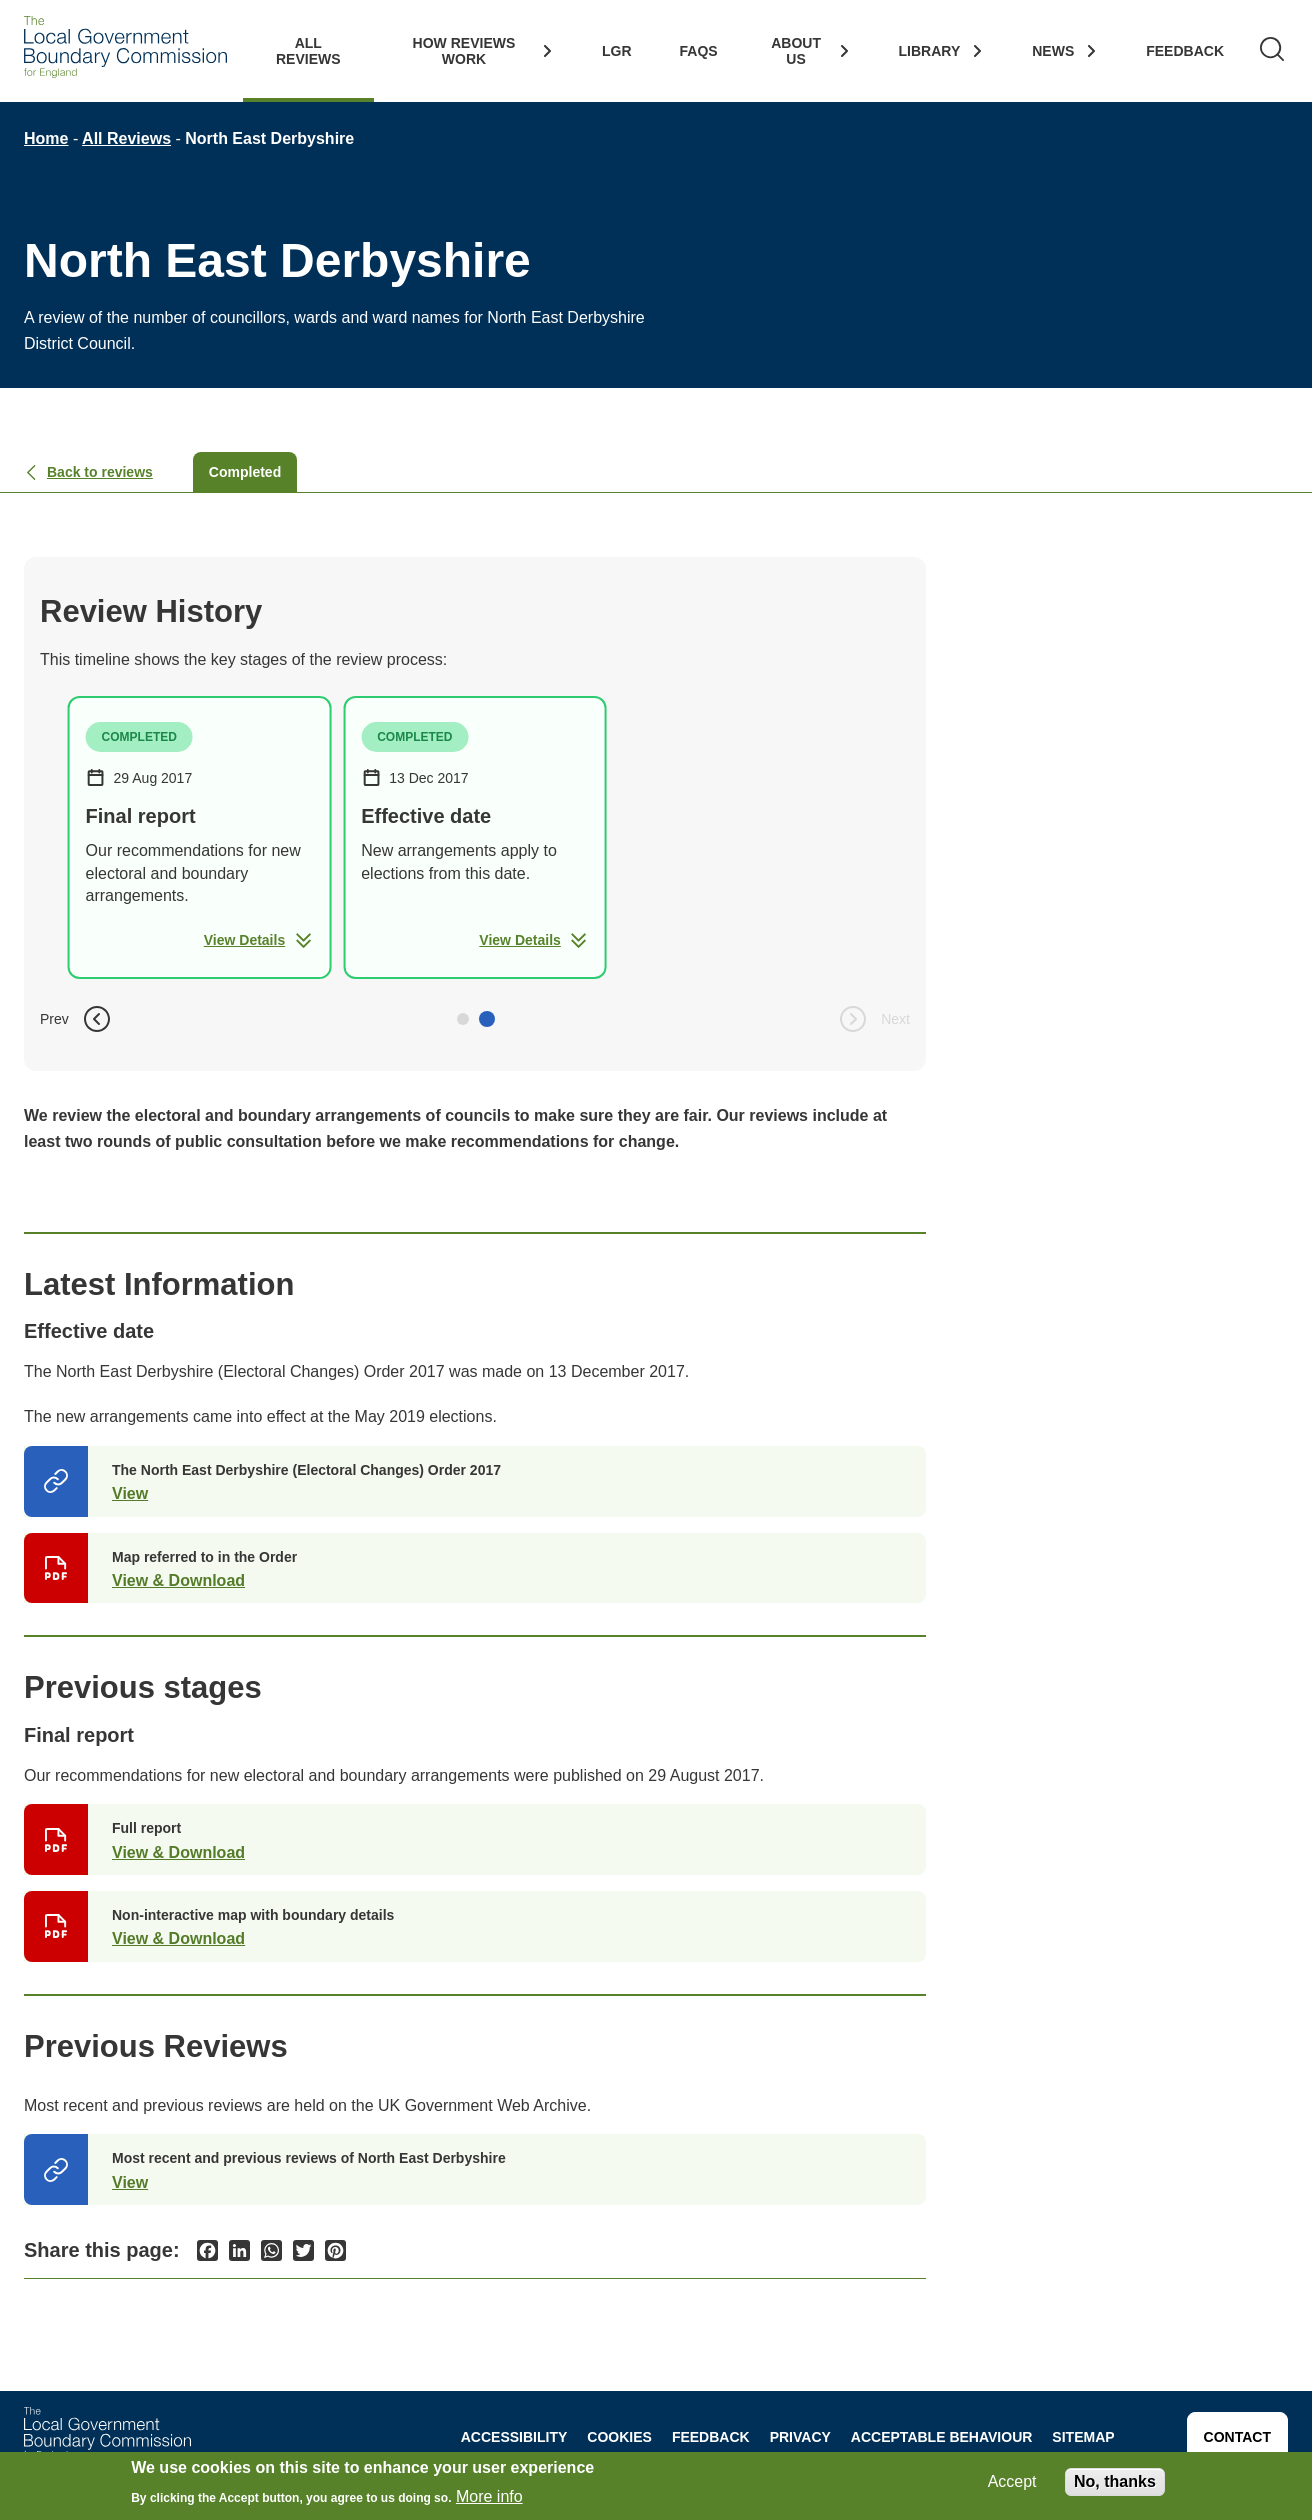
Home (46, 138)
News (1053, 51)
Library (930, 51)
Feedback (1185, 51)
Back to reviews (88, 472)
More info (489, 2496)
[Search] (1272, 51)
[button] (463, 1019)
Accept (1012, 2481)
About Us (796, 51)
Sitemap (1083, 2437)
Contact (1237, 2437)
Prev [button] (76, 1019)
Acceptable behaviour (942, 2437)
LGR (617, 51)
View (130, 1493)
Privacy (800, 2437)
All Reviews (308, 51)
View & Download (178, 1580)
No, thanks (1115, 2481)
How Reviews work (464, 51)
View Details (258, 940)
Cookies (619, 2437)
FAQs (699, 51)
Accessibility (514, 2437)
